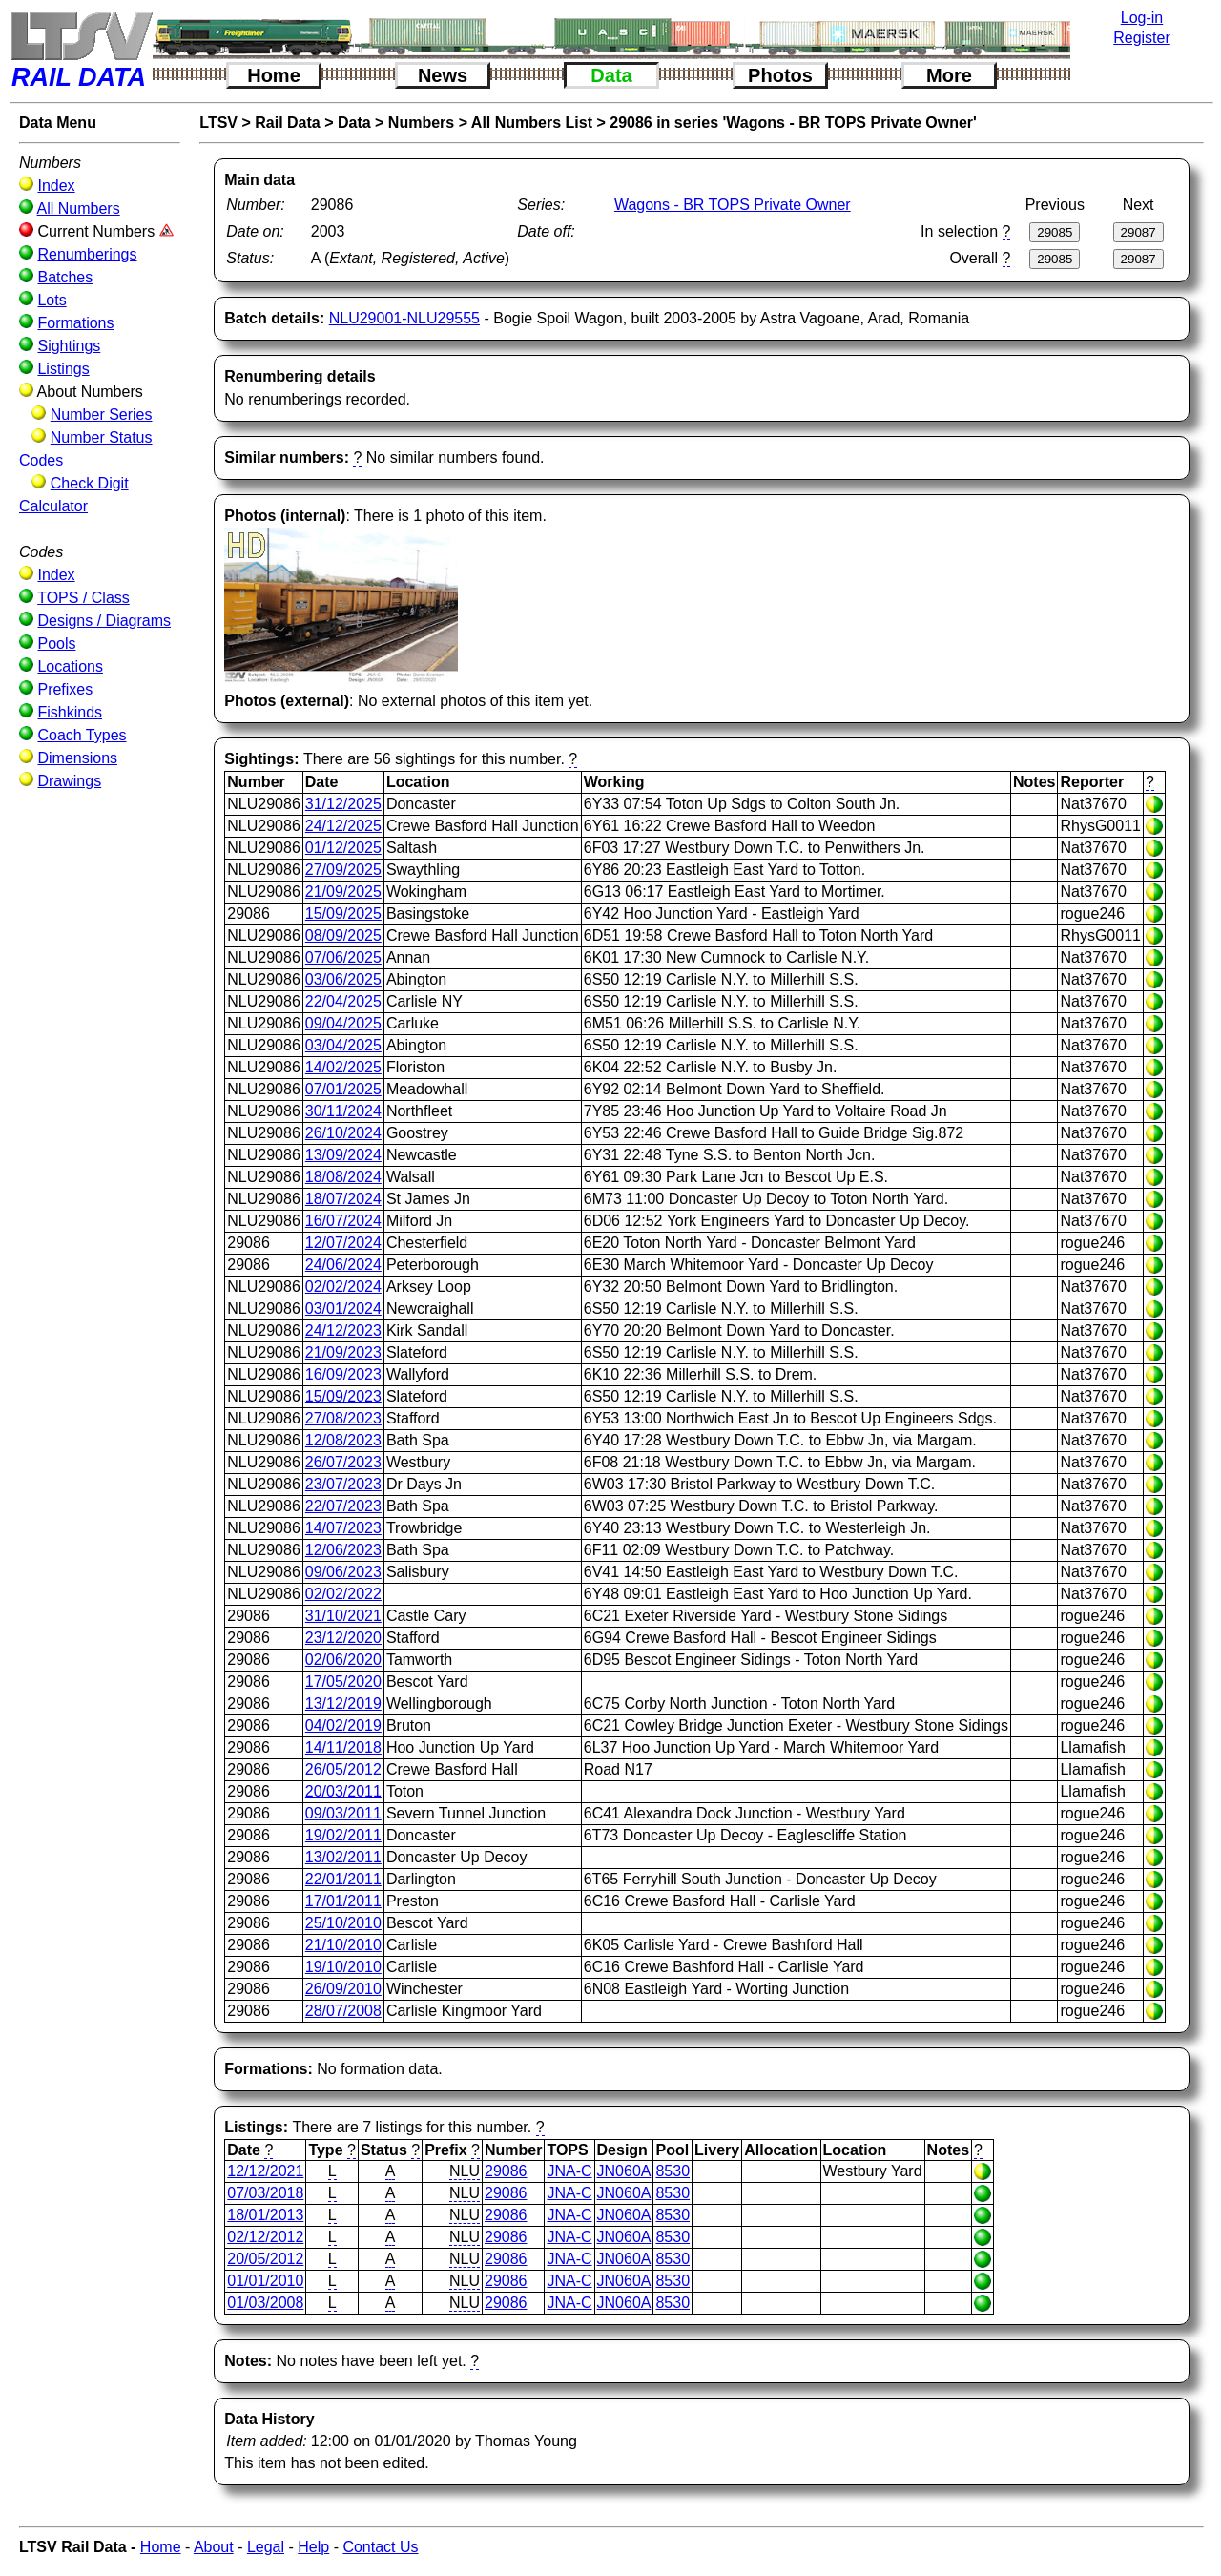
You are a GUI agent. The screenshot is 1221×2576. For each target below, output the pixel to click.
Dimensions (77, 758)
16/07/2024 (343, 1221)
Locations (70, 666)
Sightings (68, 346)
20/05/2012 (265, 2259)
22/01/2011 (343, 1879)
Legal (265, 2547)
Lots (51, 300)
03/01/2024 (343, 1308)
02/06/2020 (343, 1660)
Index (55, 185)
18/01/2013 (265, 2215)
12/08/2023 (343, 1440)
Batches (65, 277)
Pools (56, 643)
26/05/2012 (343, 1769)
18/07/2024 (343, 1199)
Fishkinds (69, 712)
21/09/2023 (343, 1352)
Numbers (421, 122)
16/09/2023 (343, 1374)
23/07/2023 (343, 1484)
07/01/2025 (343, 1089)
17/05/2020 (343, 1681)
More (949, 75)
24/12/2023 (343, 1330)
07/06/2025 (343, 957)
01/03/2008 (265, 2303)
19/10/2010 (343, 1967)
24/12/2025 (343, 826)
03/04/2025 (343, 1045)
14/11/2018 (343, 1747)
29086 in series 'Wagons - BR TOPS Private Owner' (793, 122)
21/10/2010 (343, 1945)
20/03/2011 (343, 1791)
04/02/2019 (343, 1725)
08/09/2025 (343, 935)
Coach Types (81, 735)
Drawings (69, 781)
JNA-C (569, 2171)
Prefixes (65, 689)
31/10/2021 (343, 1616)
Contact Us (380, 2547)
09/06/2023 (343, 1572)
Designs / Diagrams (104, 621)
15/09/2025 (343, 913)
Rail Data (287, 122)
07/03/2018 (265, 2193)
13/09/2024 (343, 1155)
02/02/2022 (343, 1594)
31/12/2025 (343, 804)
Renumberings (86, 254)
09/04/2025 (343, 1023)
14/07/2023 (343, 1528)
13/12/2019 (343, 1703)
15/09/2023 (343, 1396)
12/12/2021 (265, 2171)
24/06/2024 (343, 1265)
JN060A (624, 2171)
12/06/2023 (343, 1550)
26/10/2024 (343, 1133)
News (442, 75)
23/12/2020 (343, 1638)
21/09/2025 (343, 891)
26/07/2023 (343, 1462)
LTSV (218, 122)
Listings (63, 369)
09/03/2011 (343, 1813)
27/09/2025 (343, 870)
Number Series (102, 414)
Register (1141, 38)
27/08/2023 (343, 1418)
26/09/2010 (343, 1989)
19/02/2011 (343, 1835)
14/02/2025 (343, 1067)
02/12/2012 (265, 2237)
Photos (780, 75)
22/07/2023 (343, 1506)
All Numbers (78, 208)
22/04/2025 (343, 1001)
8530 (672, 2171)
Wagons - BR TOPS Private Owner (732, 205)
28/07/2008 (343, 2011)
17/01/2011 (343, 1901)
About (214, 2547)
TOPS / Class (83, 598)
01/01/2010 (265, 2281)
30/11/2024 (343, 1111)
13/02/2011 (343, 1857)
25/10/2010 (343, 1923)
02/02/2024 (343, 1286)
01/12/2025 (343, 848)
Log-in (1142, 18)
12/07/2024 (343, 1243)
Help (313, 2547)
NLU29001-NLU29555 (404, 318)
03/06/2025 (343, 979)
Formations (75, 323)
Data (610, 75)
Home (273, 75)
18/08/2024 (343, 1177)
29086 (506, 2171)
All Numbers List (531, 122)
